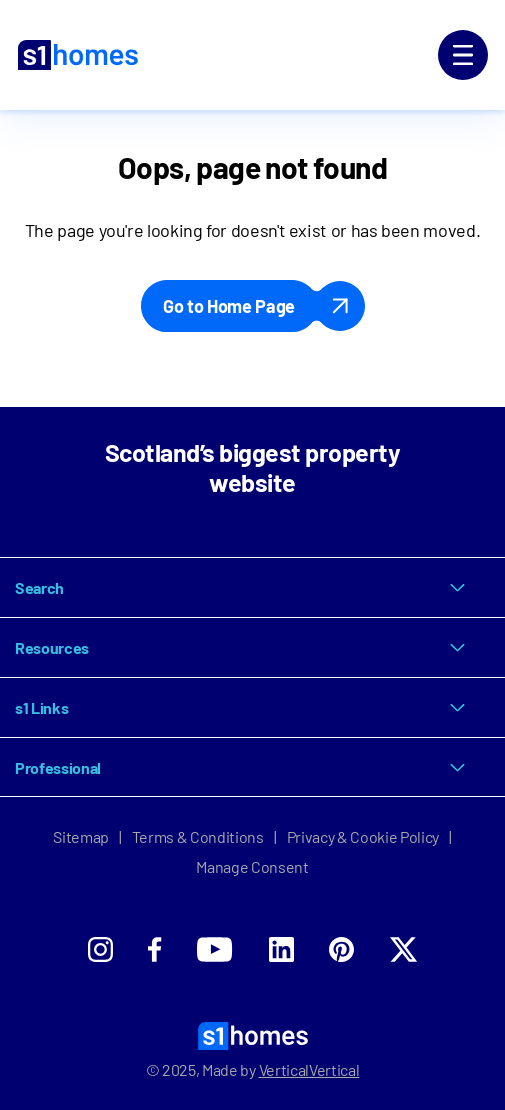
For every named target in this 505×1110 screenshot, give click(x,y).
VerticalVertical (309, 1069)
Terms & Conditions (198, 836)
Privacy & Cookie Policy (363, 836)
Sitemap (81, 836)
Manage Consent (252, 866)
